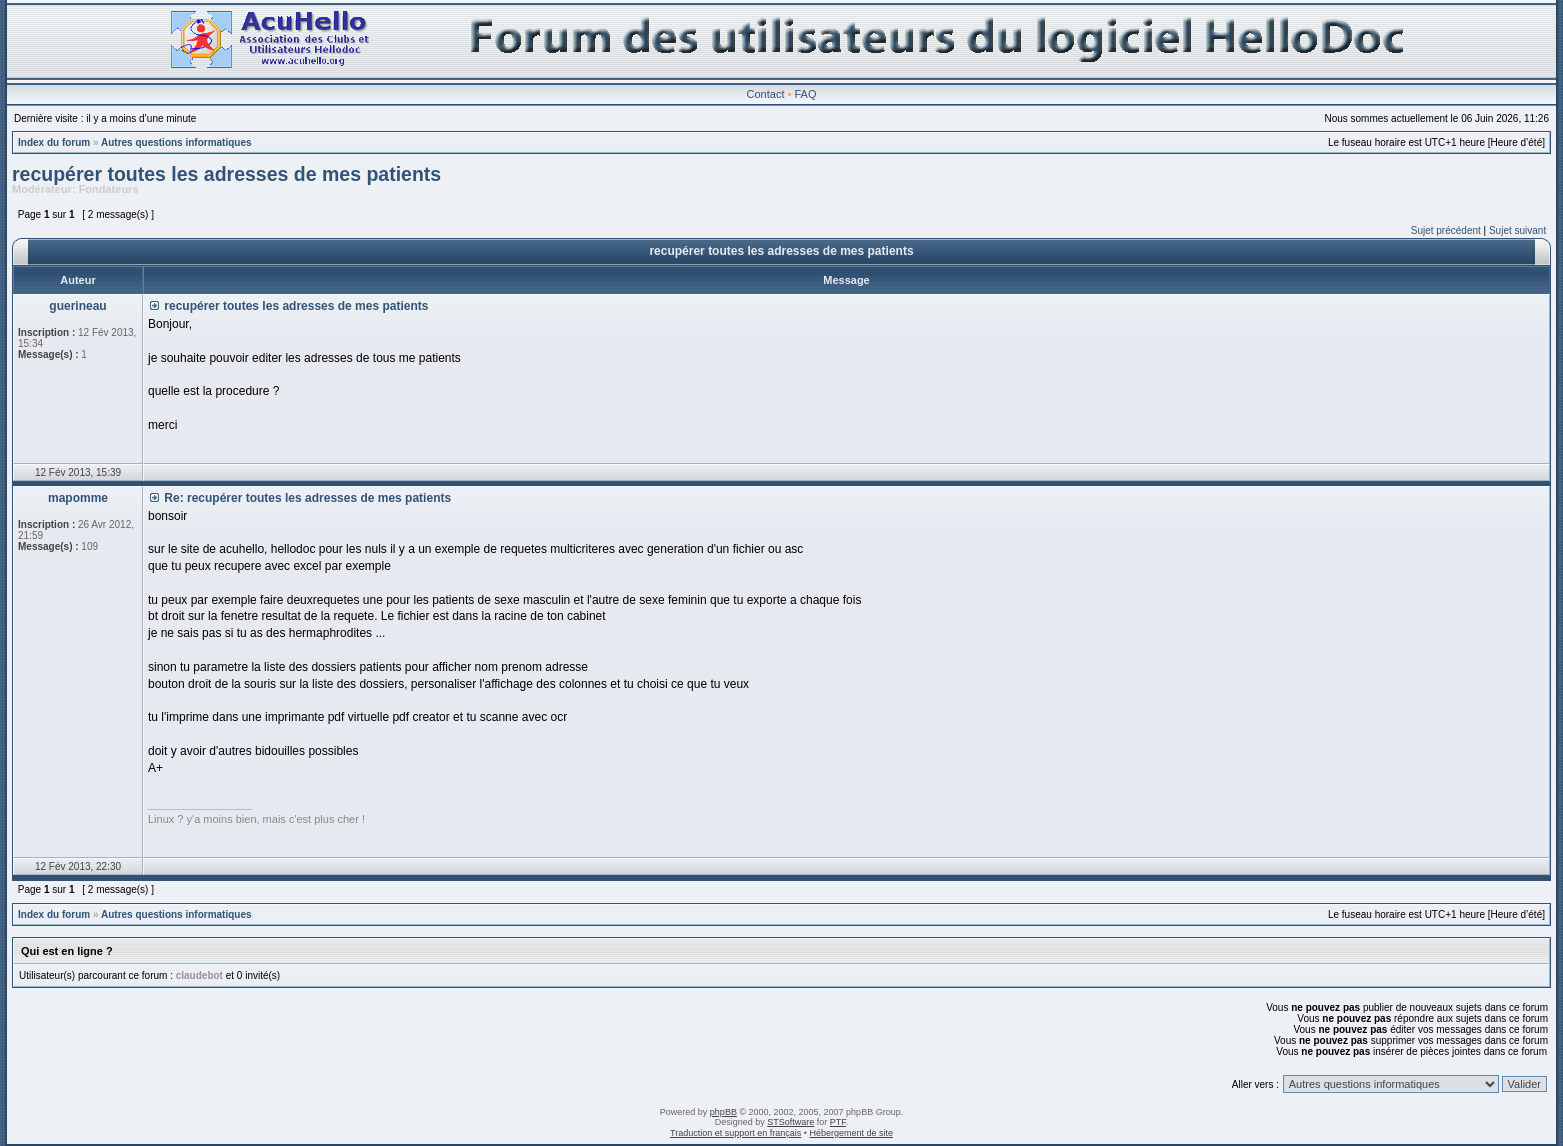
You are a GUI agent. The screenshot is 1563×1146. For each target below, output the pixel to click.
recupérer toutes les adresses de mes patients (226, 174)
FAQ (805, 94)
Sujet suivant (1517, 230)
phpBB (723, 1112)
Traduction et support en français (735, 1133)
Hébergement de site (851, 1133)
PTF (838, 1122)
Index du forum (54, 142)
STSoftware (790, 1122)
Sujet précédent (1446, 230)
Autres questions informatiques (176, 142)
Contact (766, 94)
